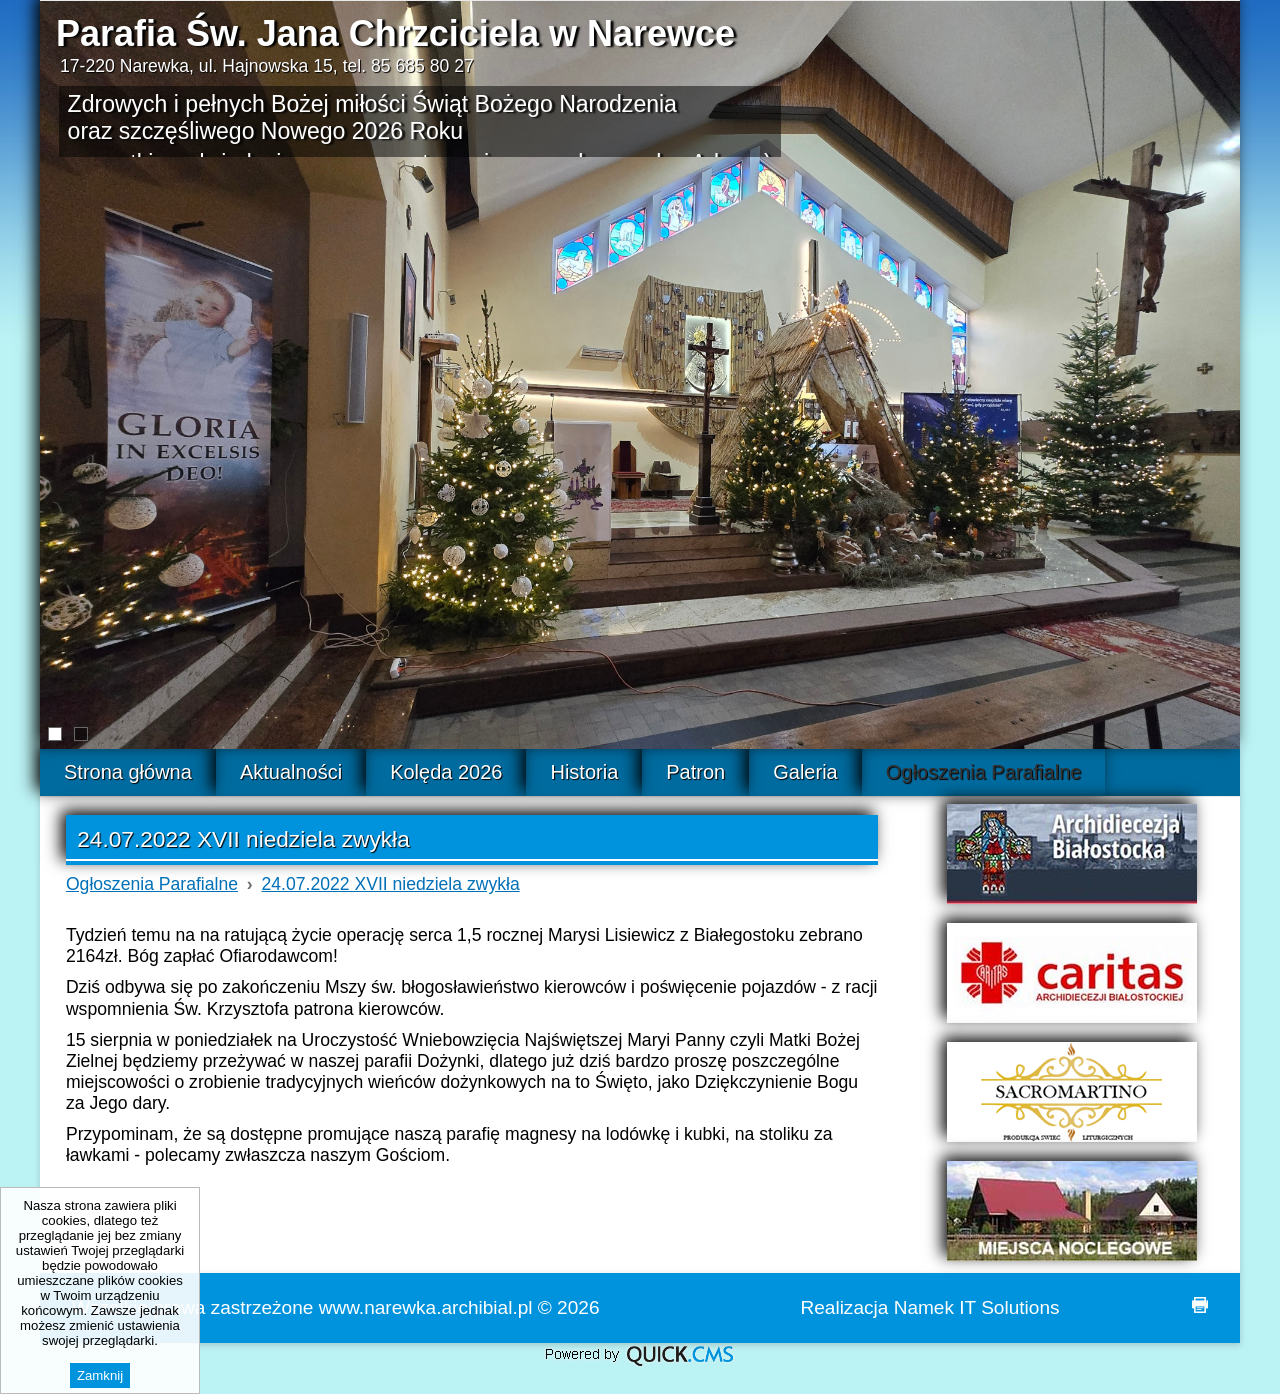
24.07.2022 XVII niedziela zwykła (391, 884)
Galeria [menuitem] (805, 772)
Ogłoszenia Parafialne (152, 884)
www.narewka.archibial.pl (426, 1307)
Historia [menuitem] (584, 772)
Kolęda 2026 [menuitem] (446, 772)
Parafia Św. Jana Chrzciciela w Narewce (395, 33)
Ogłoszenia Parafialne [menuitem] (984, 772)
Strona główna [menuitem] (128, 772)
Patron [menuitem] (695, 772)
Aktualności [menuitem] (291, 772)
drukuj (1200, 1305)
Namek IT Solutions (977, 1307)
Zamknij (100, 1375)
